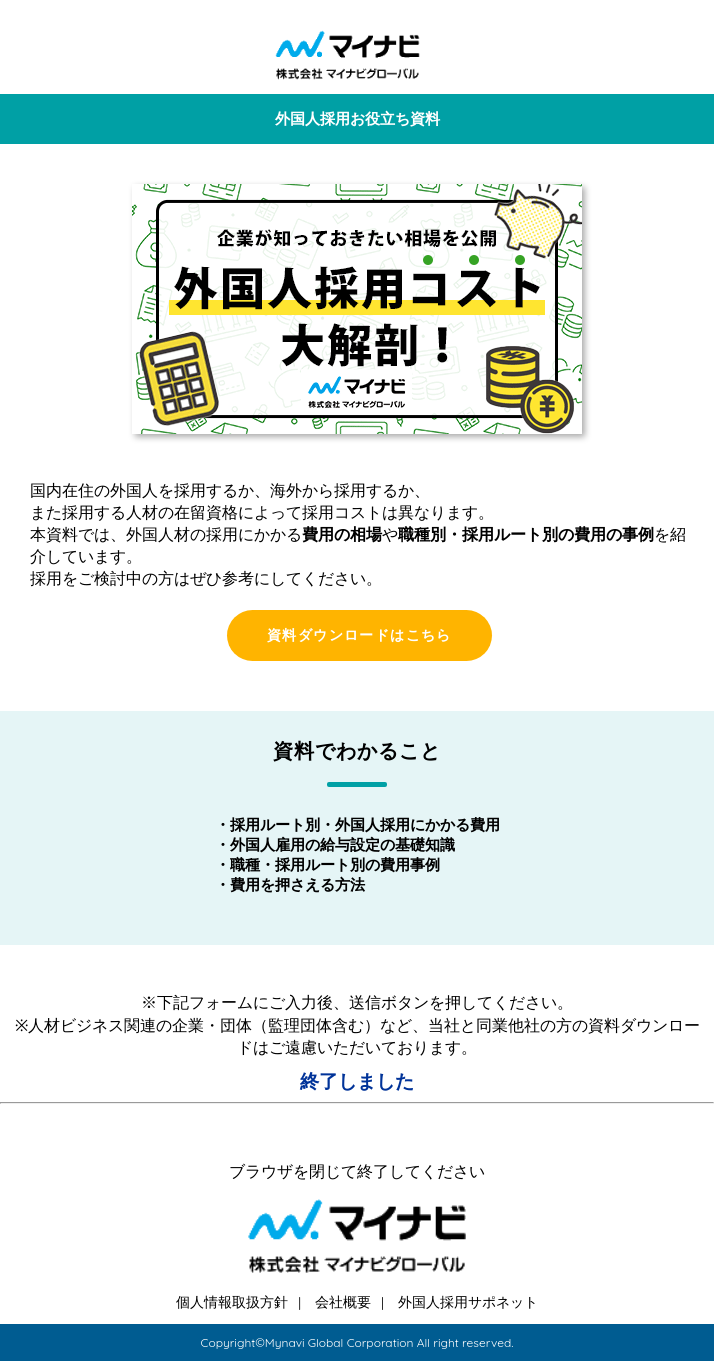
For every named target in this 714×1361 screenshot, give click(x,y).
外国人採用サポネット (468, 1302)
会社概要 (343, 1302)
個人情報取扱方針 (232, 1302)
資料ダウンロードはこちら (359, 635)
